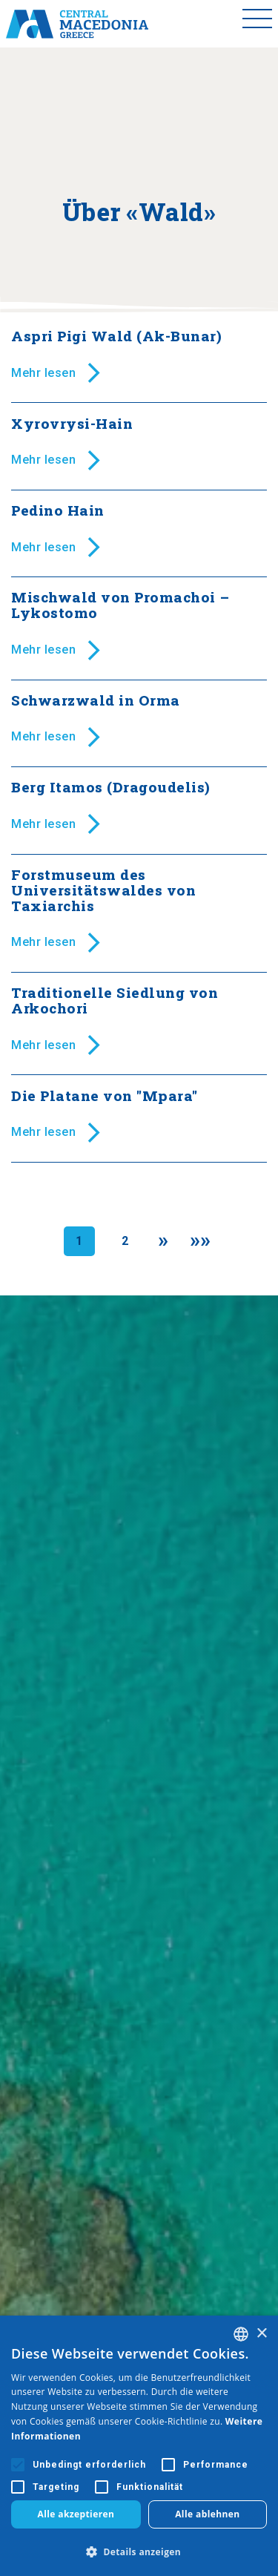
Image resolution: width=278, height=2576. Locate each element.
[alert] (139, 2446)
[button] (139, 2551)
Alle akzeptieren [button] (75, 2514)
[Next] (163, 1240)
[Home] (77, 24)
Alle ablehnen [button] (207, 2514)
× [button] (261, 2333)
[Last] (200, 1240)
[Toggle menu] (257, 24)
